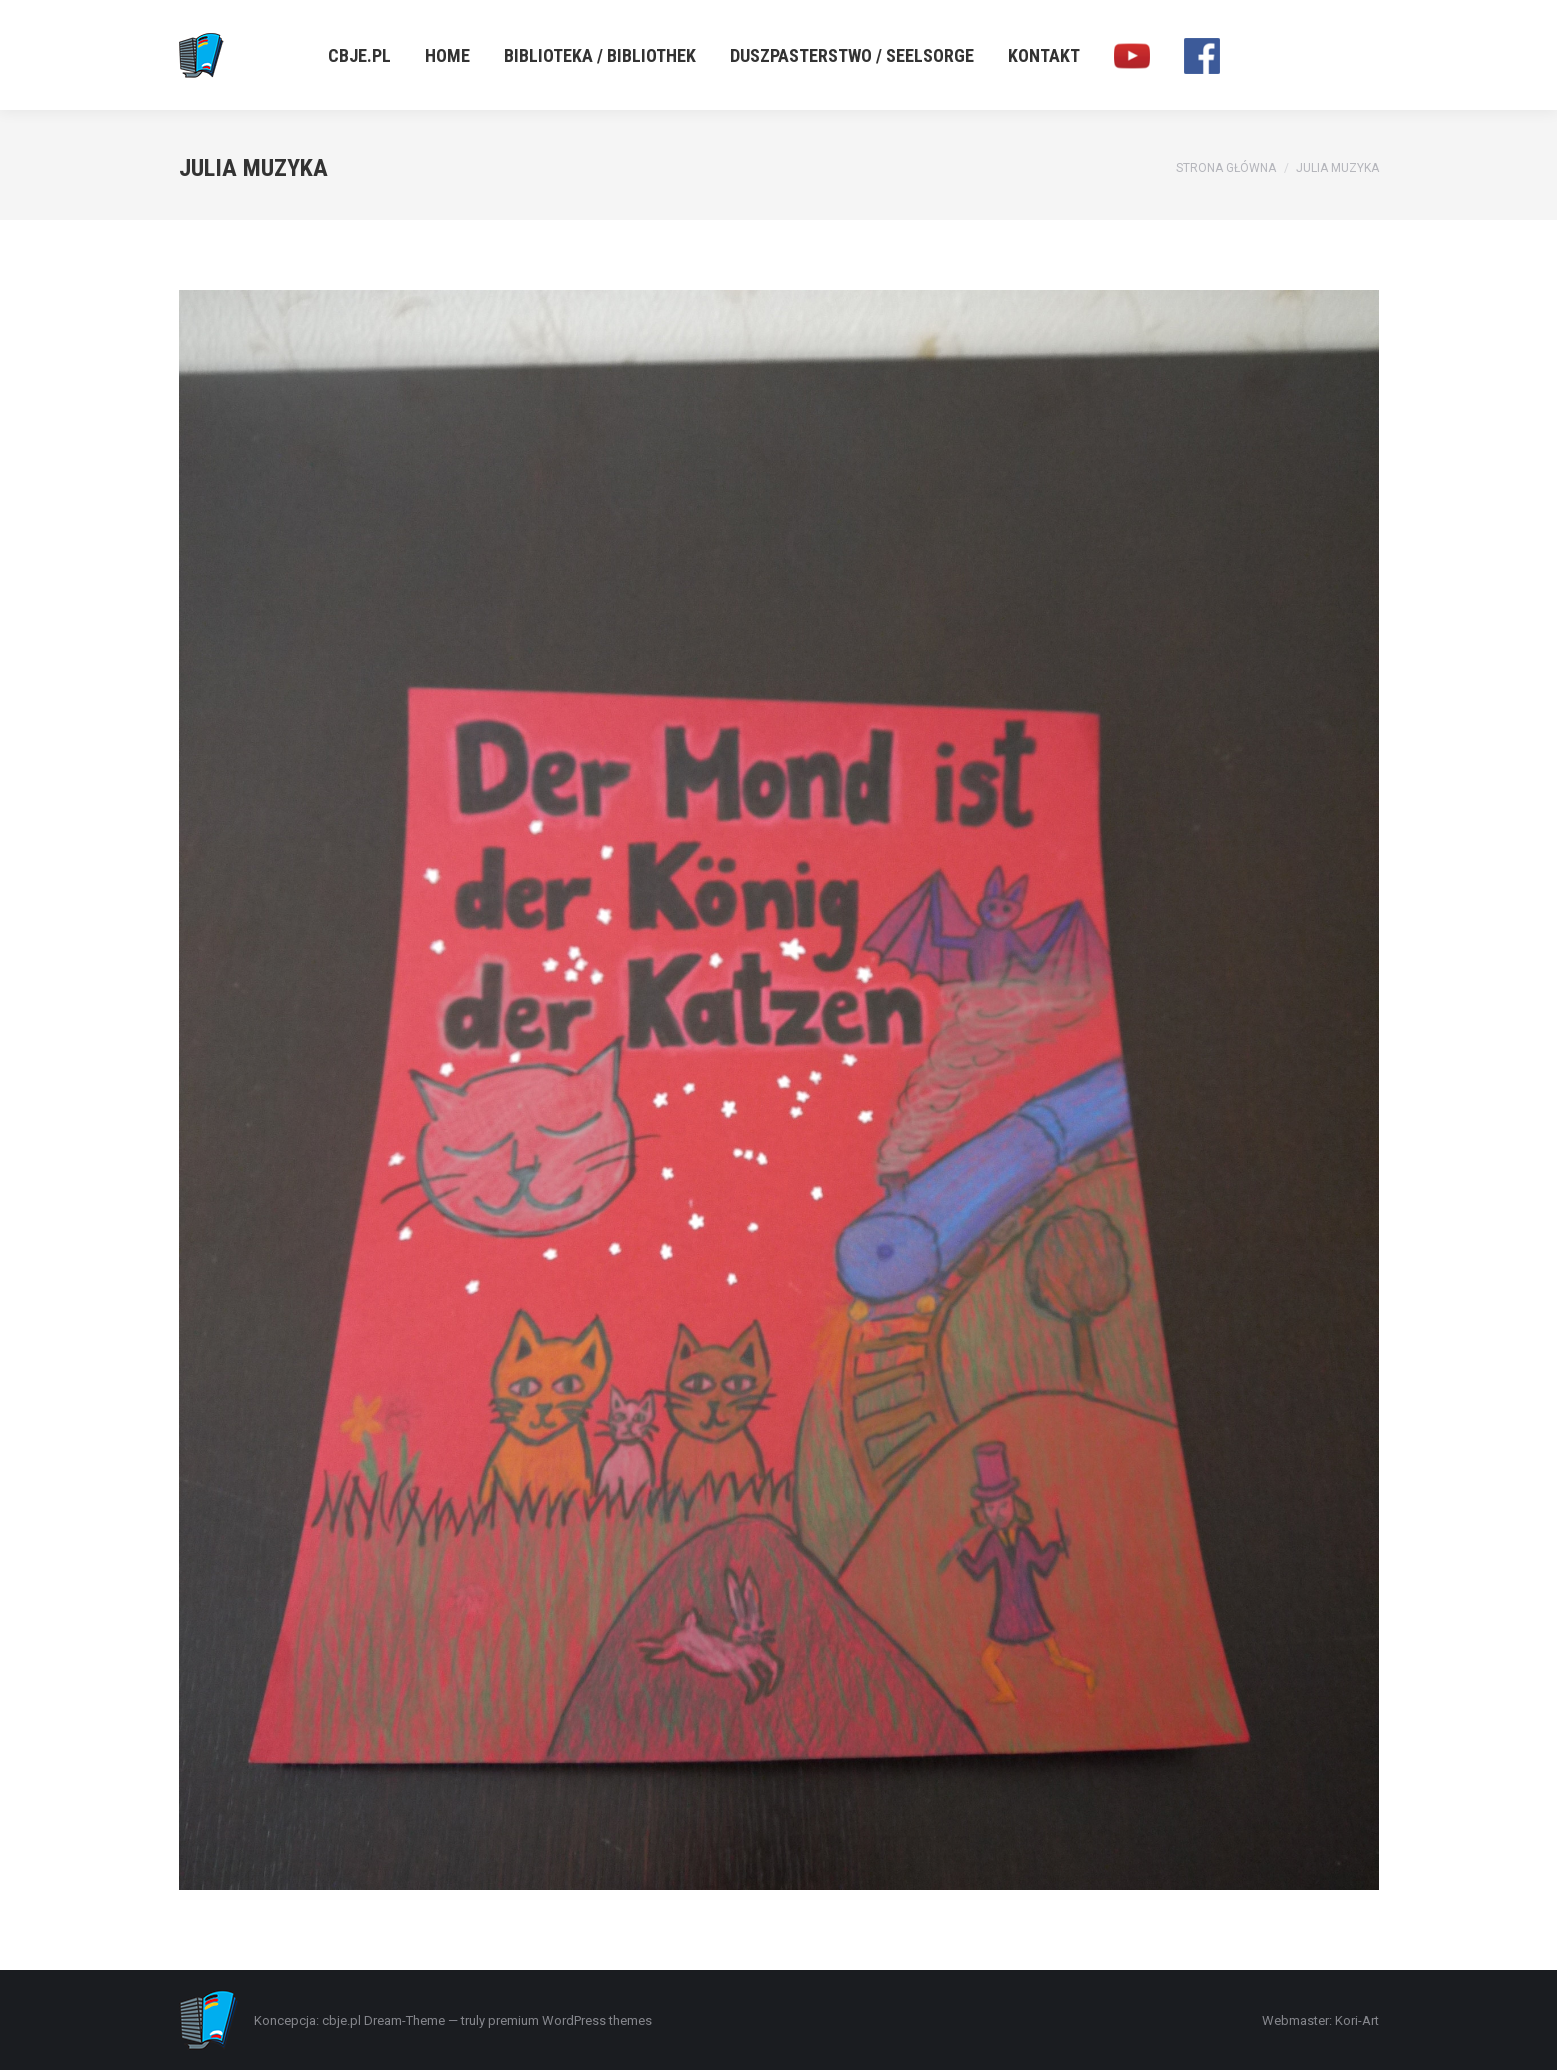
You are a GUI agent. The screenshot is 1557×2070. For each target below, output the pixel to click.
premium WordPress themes (570, 2020)
